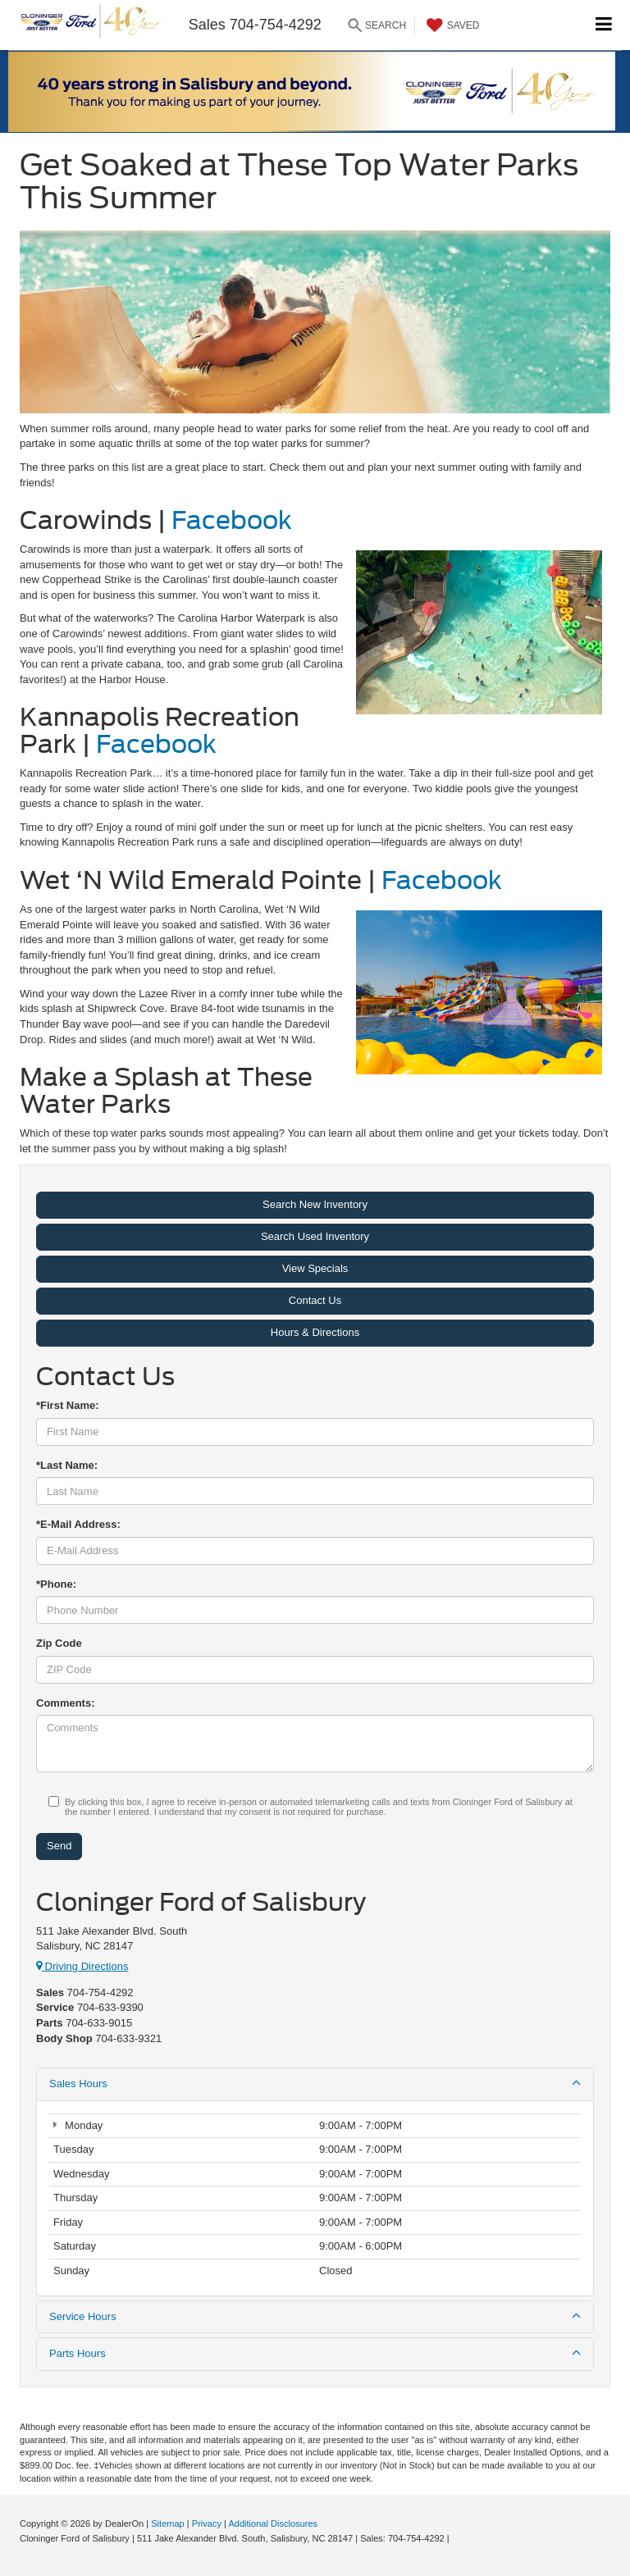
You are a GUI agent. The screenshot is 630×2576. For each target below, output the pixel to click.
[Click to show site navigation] (604, 25)
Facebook (231, 520)
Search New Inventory (315, 1204)
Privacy (206, 2523)
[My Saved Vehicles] (451, 25)
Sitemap (168, 2523)
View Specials (315, 1268)
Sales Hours (315, 2083)
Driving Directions (82, 1966)
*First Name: (67, 1405)
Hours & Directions (315, 1332)
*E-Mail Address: (78, 1524)
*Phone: (56, 1584)
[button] (315, 91)
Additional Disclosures (272, 2523)
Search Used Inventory (315, 1236)
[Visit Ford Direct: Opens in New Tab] (456, 2538)
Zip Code (59, 1643)
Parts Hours (315, 2352)
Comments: (65, 1703)
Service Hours (315, 2316)
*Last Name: (67, 1465)
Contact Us (315, 1300)
